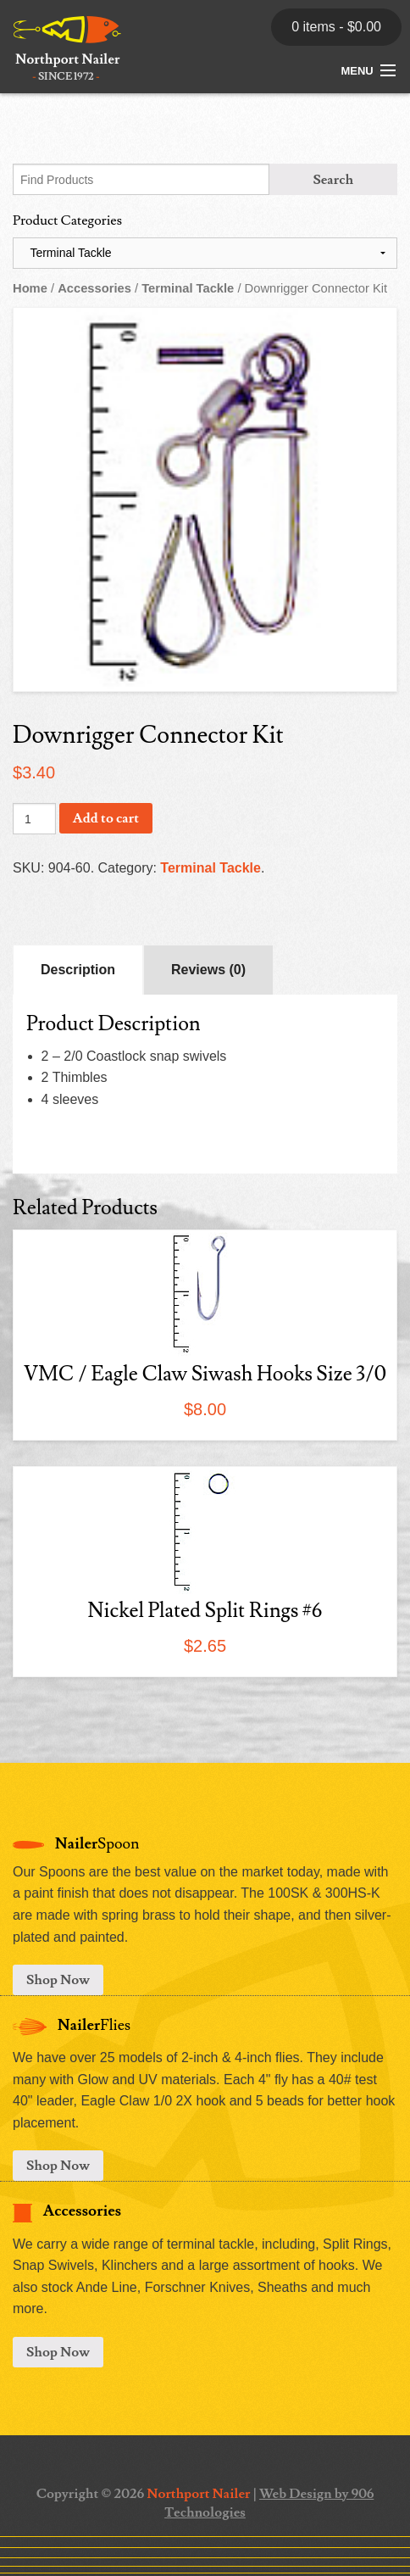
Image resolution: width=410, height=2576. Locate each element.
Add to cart (106, 818)
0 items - (336, 27)
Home (30, 288)
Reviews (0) (208, 969)
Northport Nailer (198, 2493)
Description (78, 969)
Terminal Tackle (187, 288)
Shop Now (58, 1979)
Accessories (94, 288)
